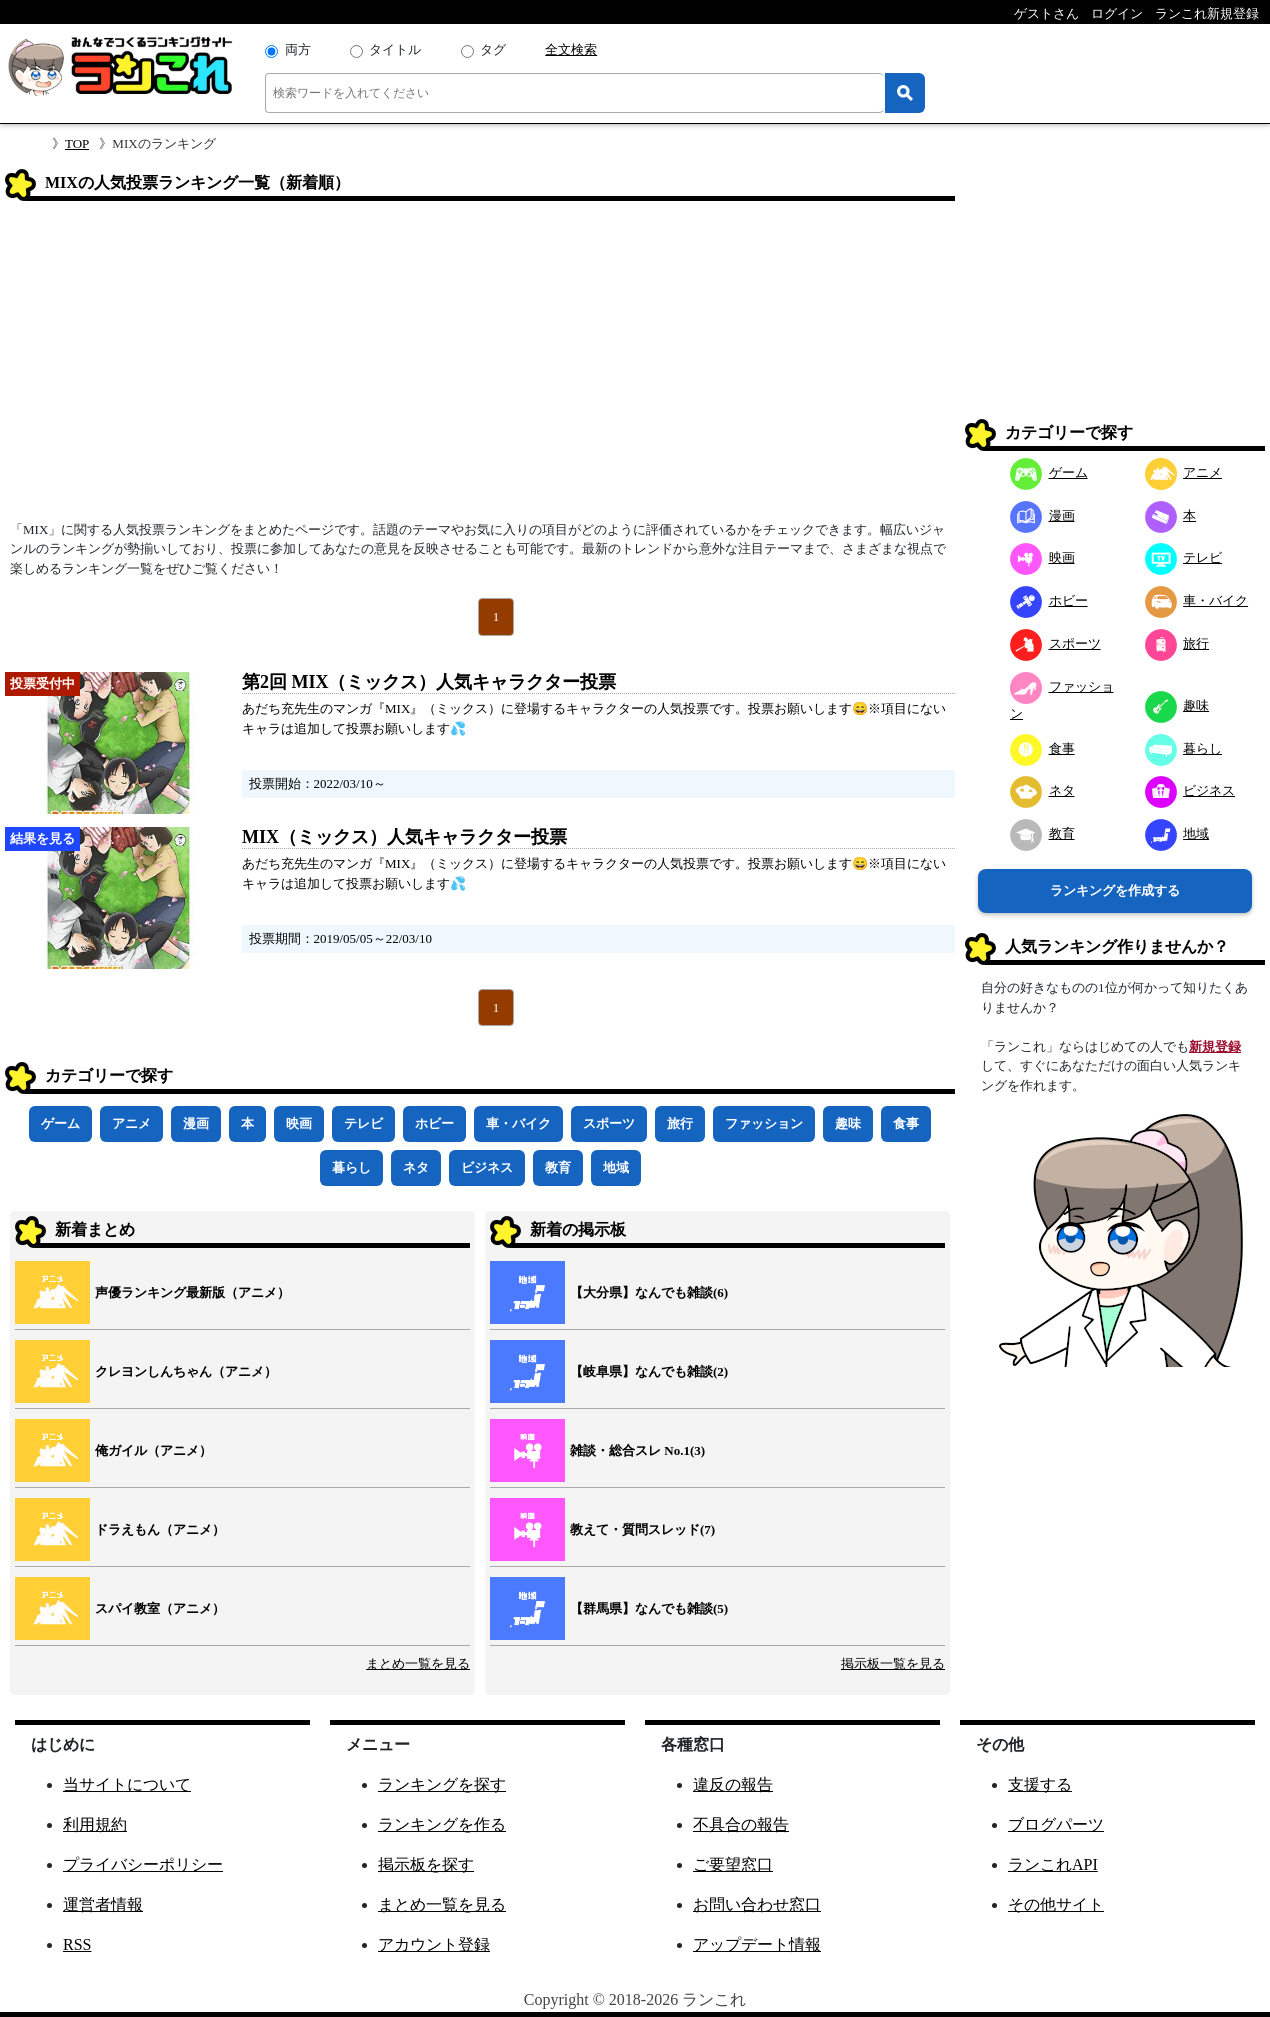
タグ (493, 49)
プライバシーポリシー (143, 1864)
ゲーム (60, 1123)
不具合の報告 (741, 1824)
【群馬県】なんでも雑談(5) (649, 1608)
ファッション (764, 1123)
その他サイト (1056, 1904)
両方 (298, 49)
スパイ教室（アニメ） (160, 1608)
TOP (77, 143)
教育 (558, 1167)
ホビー (434, 1123)
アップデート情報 (757, 1944)
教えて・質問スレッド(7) (642, 1529)
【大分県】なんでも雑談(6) (649, 1292)
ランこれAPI (1053, 1864)
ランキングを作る (442, 1824)
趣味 (848, 1123)
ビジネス (487, 1167)
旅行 (680, 1123)
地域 (616, 1167)
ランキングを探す (442, 1784)
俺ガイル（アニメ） (153, 1450)
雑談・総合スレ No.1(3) (637, 1450)
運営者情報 (103, 1904)
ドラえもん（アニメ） (160, 1529)
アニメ (131, 1123)
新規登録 (1215, 1046)
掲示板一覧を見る (893, 1663)
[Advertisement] (480, 367)
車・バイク (518, 1123)
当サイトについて (127, 1784)
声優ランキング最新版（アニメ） (192, 1292)
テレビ (363, 1123)
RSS (77, 1944)
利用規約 (95, 1824)
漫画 (196, 1123)
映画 (299, 1123)
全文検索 (571, 49)
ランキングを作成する (1115, 890)
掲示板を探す (426, 1864)
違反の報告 (733, 1784)
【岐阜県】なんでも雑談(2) (649, 1371)
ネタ (416, 1167)
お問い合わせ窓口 (757, 1904)
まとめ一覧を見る (418, 1663)
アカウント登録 (434, 1944)
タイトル (395, 49)
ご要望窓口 (733, 1864)
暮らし (351, 1167)
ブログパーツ (1056, 1824)
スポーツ (609, 1123)
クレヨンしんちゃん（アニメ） (186, 1371)
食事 (906, 1123)
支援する (1040, 1784)
